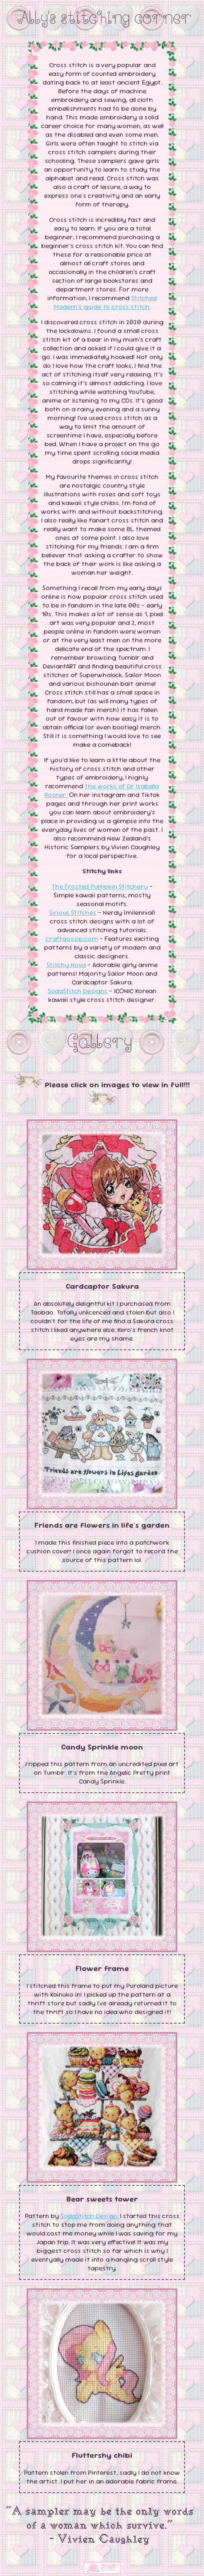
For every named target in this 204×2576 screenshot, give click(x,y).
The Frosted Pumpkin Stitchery (99, 886)
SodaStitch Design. (89, 2215)
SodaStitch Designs (77, 991)
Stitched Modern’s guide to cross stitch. (105, 302)
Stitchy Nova (66, 964)
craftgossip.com (72, 938)
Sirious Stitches (72, 912)
